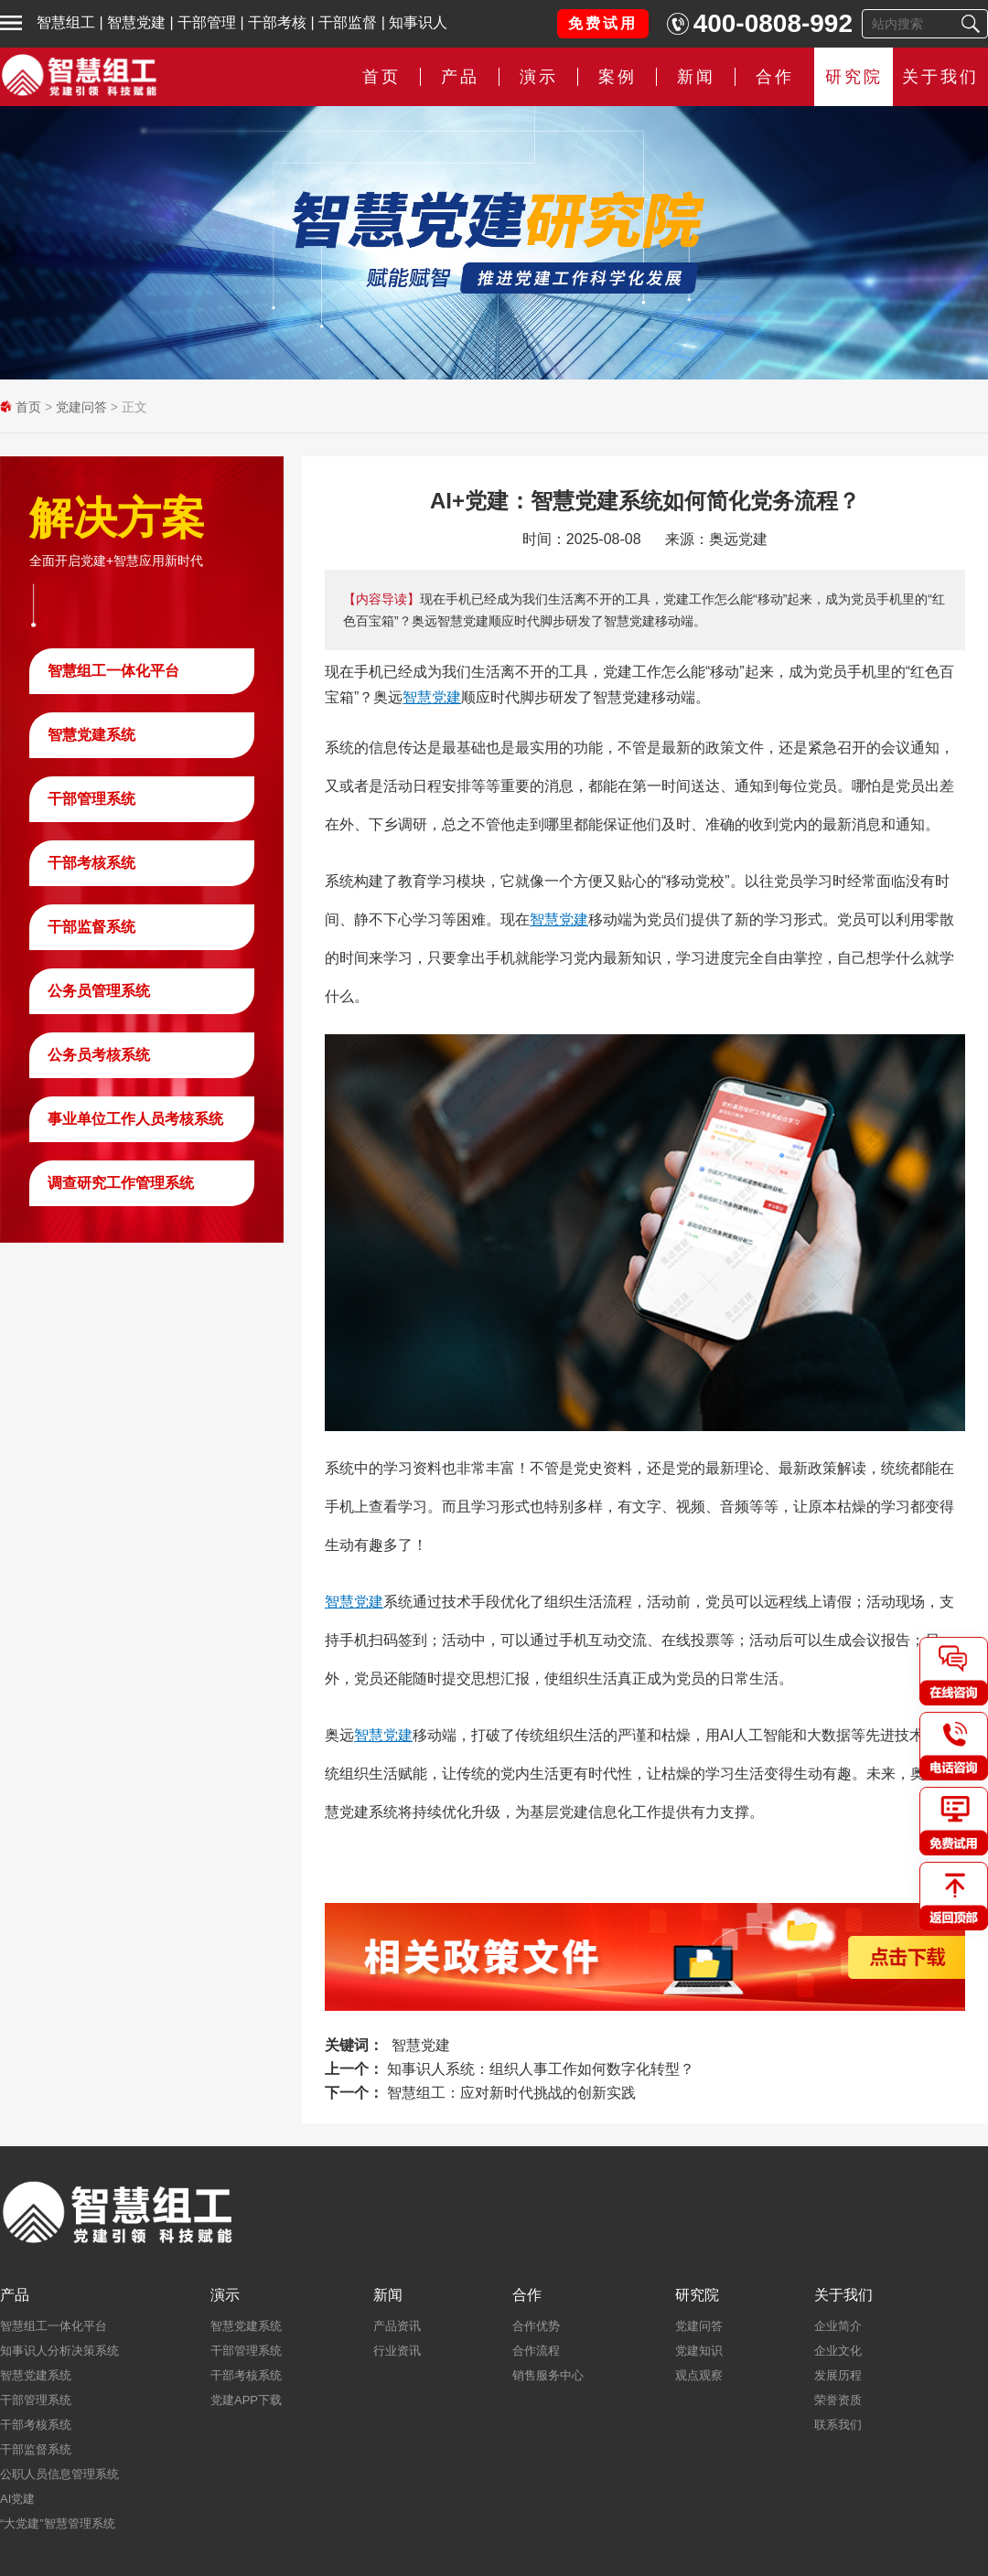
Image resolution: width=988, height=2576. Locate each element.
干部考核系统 (91, 863)
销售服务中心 (548, 2375)
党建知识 (699, 2350)
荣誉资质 (838, 2400)
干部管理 (206, 22)
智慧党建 (136, 22)
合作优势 (536, 2326)
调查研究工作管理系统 (121, 1183)
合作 (775, 77)
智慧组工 (66, 22)
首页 (381, 77)
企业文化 (838, 2350)
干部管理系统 (91, 799)
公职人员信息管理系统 (59, 2474)
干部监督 (347, 22)
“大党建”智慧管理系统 (57, 2523)
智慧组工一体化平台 (113, 671)
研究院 (854, 77)
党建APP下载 (246, 2400)
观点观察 (699, 2375)
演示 (539, 77)
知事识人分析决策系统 (59, 2350)
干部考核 (277, 22)
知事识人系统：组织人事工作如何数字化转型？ (540, 2069)
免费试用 (603, 23)
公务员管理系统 (99, 991)
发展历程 (838, 2375)
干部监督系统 (91, 927)
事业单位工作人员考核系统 (135, 1119)
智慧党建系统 (91, 735)
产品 (460, 77)
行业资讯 (397, 2350)
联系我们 (838, 2425)
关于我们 (940, 77)
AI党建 (17, 2499)
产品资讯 (397, 2326)
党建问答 (81, 407)
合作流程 (536, 2350)
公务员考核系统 (99, 1055)
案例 (617, 77)
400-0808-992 (773, 23)
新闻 (696, 77)
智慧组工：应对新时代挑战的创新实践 (511, 2092)
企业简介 (838, 2326)
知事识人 (418, 22)
